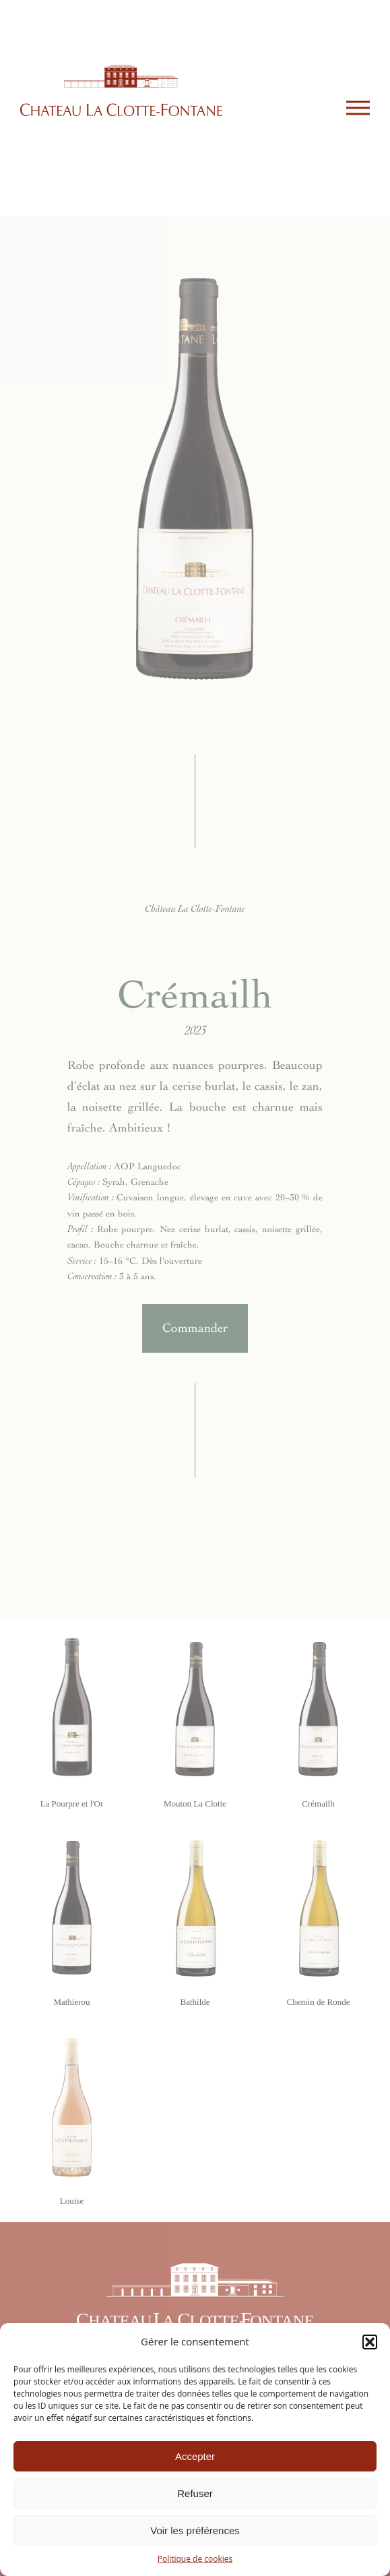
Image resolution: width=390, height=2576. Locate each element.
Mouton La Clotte (195, 1803)
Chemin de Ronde (318, 2002)
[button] (370, 2342)
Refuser (195, 2493)
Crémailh (318, 1803)
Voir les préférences (195, 2530)
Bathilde (194, 2002)
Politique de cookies (195, 2559)
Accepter (195, 2456)
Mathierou (71, 2002)
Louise (72, 2201)
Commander (195, 1327)
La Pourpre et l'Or (72, 1803)
